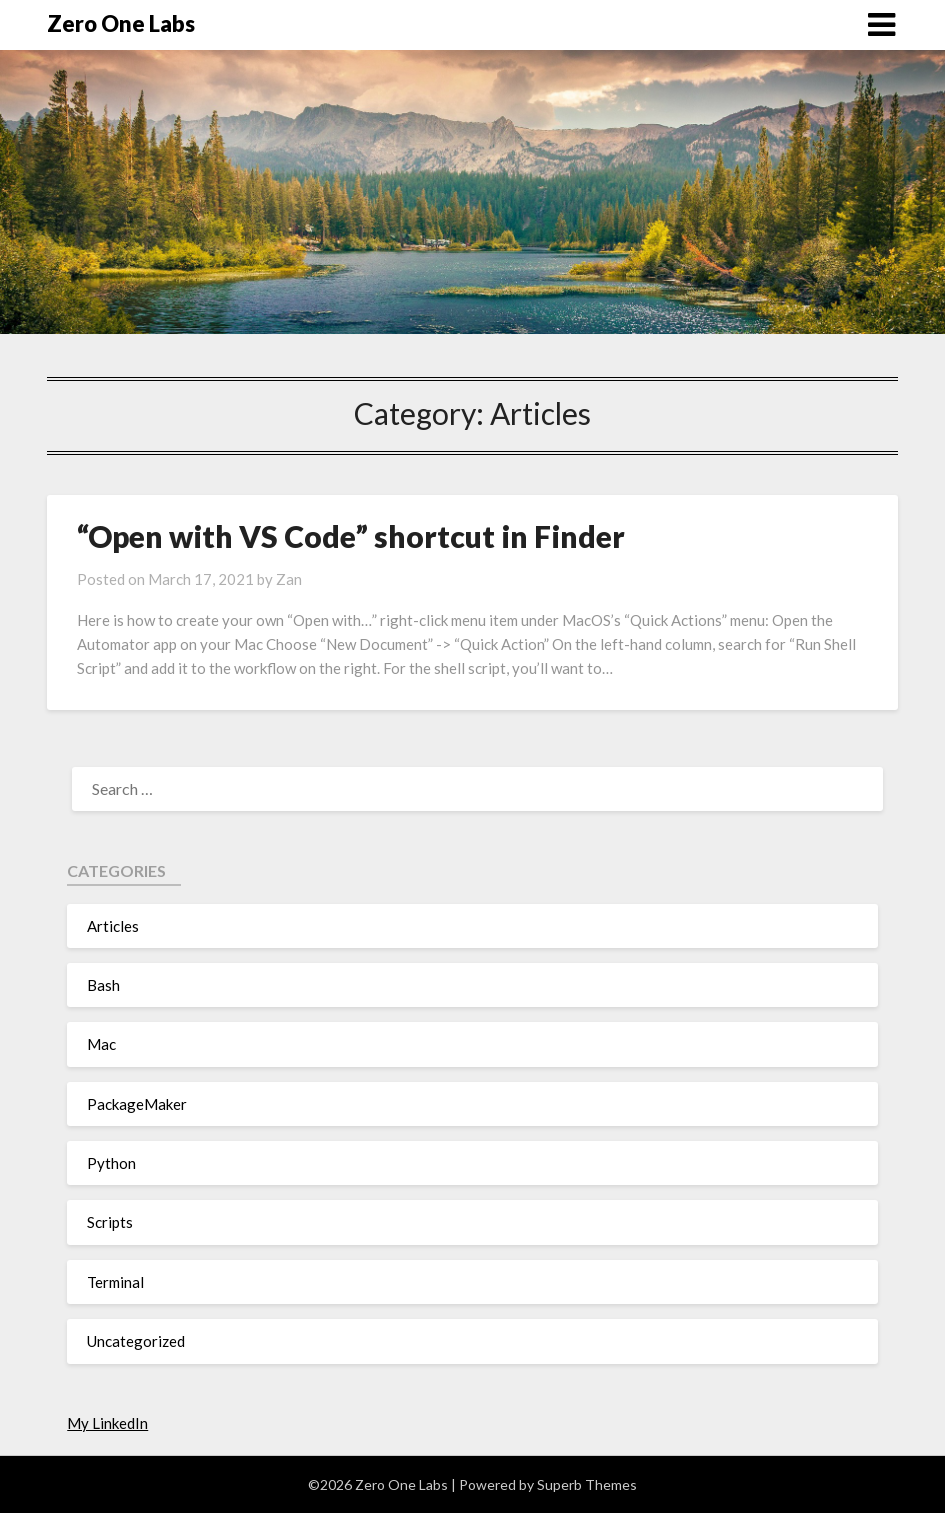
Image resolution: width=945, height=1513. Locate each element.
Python (111, 1163)
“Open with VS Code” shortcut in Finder (351, 536)
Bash (103, 985)
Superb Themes (587, 1484)
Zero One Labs (121, 23)
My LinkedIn (107, 1423)
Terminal (115, 1282)
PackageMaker (137, 1104)
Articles (113, 926)
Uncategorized (136, 1341)
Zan (289, 579)
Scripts (110, 1222)
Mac (101, 1044)
